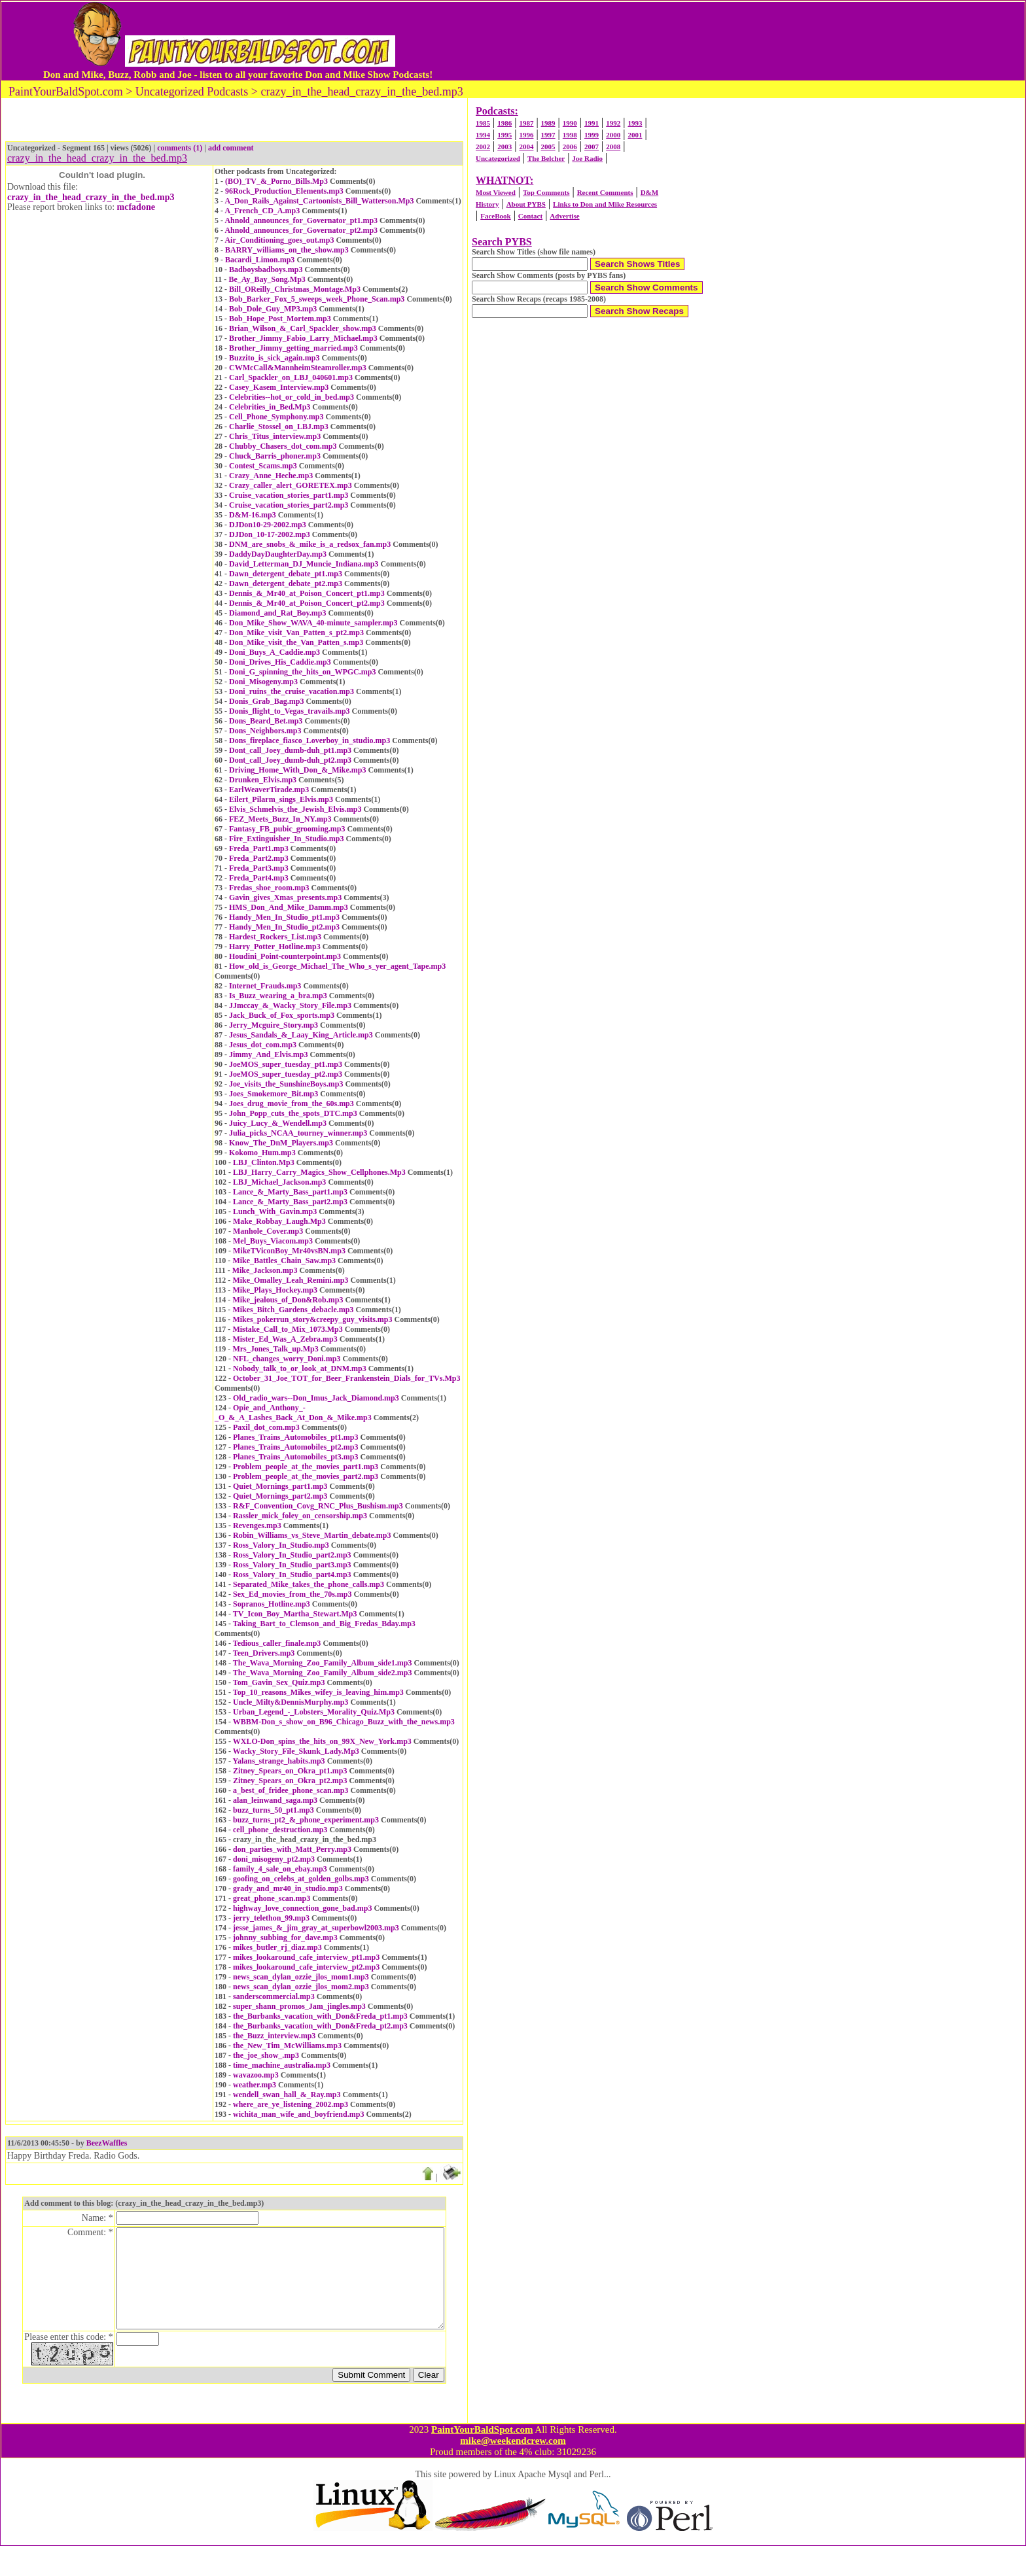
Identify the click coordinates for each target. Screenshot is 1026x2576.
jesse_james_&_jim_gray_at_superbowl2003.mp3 (316, 1927)
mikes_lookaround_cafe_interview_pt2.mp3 (306, 1967)
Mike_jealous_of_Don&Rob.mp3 (287, 1299)
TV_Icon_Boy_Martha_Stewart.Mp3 (295, 1613)
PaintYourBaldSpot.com (482, 2459)
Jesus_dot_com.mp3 (262, 1044)
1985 (483, 123)
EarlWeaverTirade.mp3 (269, 789)
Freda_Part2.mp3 (259, 858)
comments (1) (179, 147)
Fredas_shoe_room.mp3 (269, 887)
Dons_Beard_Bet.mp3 (265, 720)
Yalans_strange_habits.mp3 (279, 1761)
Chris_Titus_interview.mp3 (275, 436)
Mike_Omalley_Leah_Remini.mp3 (290, 1280)
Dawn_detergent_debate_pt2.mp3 (285, 583)
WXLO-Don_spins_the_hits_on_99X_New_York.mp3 (322, 1741)
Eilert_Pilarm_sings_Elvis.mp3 (281, 799)
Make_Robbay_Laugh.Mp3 (279, 1221)
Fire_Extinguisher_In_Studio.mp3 (286, 838)
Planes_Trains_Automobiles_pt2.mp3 (295, 1447)
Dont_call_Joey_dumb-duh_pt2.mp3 (290, 760)
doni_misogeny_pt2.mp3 (274, 1859)
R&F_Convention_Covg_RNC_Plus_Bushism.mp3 (318, 1505)
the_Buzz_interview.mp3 (274, 2035)
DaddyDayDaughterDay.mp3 (278, 554)
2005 (548, 146)
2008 (613, 146)
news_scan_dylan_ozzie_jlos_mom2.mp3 (301, 1986)
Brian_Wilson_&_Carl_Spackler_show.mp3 (302, 328)
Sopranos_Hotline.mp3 (271, 1604)
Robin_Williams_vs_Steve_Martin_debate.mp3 (312, 1535)
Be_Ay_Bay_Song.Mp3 (266, 279)
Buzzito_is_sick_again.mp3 (274, 357)
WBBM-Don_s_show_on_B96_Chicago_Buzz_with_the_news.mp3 (344, 1721)
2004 (526, 146)
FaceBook (495, 216)
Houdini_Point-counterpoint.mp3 (285, 956)
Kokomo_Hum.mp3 (262, 1152)
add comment (231, 147)
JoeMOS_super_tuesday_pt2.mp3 (285, 1074)
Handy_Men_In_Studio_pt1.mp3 (284, 917)
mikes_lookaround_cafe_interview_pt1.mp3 (306, 1957)
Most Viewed (496, 192)
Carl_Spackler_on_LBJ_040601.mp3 (291, 377)
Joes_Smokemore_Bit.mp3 (273, 1093)
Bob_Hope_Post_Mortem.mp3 (280, 318)
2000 (613, 135)
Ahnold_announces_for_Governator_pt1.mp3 (301, 220)
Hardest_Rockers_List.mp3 (275, 936)
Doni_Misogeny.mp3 (263, 681)
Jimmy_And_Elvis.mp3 (268, 1054)
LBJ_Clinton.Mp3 (263, 1162)
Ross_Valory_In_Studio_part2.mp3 (292, 1554)
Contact (530, 216)
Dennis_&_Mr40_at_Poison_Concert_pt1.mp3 (307, 593)
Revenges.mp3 (257, 1525)
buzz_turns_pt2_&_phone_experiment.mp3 (306, 1819)
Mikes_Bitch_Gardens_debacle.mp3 (292, 1309)
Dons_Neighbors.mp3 (265, 730)
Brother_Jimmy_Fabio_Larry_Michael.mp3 (303, 338)
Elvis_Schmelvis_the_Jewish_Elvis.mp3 (295, 809)
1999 (591, 135)
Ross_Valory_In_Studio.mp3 (281, 1545)
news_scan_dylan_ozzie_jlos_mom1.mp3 (301, 1976)
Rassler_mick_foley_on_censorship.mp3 (300, 1515)
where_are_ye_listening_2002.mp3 (290, 2104)
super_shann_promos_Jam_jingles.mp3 (299, 2006)
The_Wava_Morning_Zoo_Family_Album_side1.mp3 (322, 1662)
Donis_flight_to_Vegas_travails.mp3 (289, 711)
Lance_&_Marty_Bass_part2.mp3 (290, 1201)
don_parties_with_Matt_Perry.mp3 (292, 1849)
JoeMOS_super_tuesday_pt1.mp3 (285, 1064)
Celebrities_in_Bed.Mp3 (269, 406)
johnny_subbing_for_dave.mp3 (285, 1937)
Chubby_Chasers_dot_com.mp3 (282, 446)
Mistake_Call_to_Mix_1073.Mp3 (287, 1329)
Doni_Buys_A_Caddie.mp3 (274, 652)
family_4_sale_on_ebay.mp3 (280, 1868)
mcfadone (136, 207)
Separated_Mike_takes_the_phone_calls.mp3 (308, 1584)
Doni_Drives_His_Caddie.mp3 (280, 662)
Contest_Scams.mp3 (263, 465)
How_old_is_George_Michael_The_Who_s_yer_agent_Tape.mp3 (337, 966)
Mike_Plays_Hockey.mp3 (274, 1290)
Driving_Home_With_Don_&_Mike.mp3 (297, 770)
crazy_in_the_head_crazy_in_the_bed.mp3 (90, 197)
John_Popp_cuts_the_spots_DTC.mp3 (293, 1113)
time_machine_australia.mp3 (281, 2065)
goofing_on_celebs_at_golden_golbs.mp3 (301, 1878)
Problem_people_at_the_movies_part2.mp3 (305, 1476)
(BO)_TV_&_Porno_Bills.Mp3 (276, 181)
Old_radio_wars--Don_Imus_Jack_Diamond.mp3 (316, 1397)
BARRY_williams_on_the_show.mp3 (287, 249)
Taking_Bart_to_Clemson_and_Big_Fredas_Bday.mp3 (324, 1623)
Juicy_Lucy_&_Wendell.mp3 (278, 1123)
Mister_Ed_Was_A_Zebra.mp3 (284, 1339)
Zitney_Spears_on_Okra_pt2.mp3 (290, 1780)
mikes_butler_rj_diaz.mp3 (277, 1947)
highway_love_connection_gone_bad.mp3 (302, 1908)
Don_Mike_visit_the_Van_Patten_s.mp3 (296, 642)
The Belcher (546, 158)
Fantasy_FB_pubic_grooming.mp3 (287, 828)
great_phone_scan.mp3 (271, 1898)
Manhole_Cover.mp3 (268, 1231)
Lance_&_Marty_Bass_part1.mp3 (290, 1191)
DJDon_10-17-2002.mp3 (269, 534)
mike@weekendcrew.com (513, 2470)
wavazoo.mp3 (256, 2075)
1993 (635, 123)
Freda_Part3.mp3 (259, 868)
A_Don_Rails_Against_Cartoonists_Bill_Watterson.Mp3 (319, 200)
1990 (570, 123)
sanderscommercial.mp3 (274, 1996)
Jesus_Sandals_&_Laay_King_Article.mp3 (301, 1034)
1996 (526, 135)
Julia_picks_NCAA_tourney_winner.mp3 (298, 1133)
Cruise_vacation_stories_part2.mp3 (288, 505)
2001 (635, 135)
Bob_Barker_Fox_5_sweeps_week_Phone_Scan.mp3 (316, 299)
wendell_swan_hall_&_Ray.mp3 (286, 2094)
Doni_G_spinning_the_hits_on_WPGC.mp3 (302, 671)
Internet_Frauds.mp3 (265, 985)
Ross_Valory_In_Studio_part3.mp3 (292, 1564)
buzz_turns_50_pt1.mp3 (273, 1810)
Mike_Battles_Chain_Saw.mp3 (284, 1260)
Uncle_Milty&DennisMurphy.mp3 (290, 1702)
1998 (570, 135)
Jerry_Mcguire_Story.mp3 (273, 1025)
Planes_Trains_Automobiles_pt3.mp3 (295, 1456)
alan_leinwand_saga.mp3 (275, 1800)
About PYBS (526, 204)
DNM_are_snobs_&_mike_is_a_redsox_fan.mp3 (310, 544)
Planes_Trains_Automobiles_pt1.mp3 (295, 1437)
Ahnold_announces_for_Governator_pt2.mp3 (301, 230)
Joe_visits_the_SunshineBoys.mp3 (286, 1083)
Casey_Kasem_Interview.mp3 (278, 387)
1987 (526, 123)
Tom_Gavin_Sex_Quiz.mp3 (279, 1682)
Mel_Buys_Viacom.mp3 (273, 1240)
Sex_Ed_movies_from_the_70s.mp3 (292, 1594)
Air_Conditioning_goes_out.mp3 (279, 240)
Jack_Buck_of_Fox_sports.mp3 (281, 1015)
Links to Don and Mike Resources (605, 204)
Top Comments (546, 192)
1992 (613, 123)
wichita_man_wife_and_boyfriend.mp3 (298, 2114)
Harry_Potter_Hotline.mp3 (275, 946)
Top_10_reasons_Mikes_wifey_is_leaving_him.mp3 (318, 1692)
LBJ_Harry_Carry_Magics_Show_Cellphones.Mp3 (319, 1172)
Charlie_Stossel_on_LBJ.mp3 (278, 426)
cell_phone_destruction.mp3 (280, 1829)
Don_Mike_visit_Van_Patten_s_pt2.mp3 (296, 632)
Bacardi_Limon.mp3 (259, 259)
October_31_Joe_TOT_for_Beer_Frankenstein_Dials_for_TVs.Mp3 (346, 1378)
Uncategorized (498, 158)
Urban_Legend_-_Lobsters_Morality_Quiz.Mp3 (314, 1711)
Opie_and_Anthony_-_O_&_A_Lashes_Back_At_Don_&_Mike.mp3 (293, 1412)
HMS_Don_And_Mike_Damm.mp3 (288, 907)
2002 (483, 146)
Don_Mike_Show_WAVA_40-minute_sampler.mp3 (313, 622)
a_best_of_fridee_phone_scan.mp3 (290, 1790)
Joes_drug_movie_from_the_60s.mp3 (291, 1103)
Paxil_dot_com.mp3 (266, 1427)
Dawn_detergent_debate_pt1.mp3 (285, 573)
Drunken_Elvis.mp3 (262, 779)
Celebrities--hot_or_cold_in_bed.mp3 (291, 397)
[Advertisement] (705, 41)
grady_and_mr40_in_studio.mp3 (288, 1888)
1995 (504, 135)
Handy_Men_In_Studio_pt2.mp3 (284, 926)
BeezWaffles (107, 2143)
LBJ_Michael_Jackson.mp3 (279, 1182)
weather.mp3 (254, 2084)
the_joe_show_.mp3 (266, 2055)
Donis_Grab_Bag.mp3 (266, 701)
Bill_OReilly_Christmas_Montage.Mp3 (295, 289)
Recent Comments (605, 192)
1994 (483, 135)
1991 (591, 123)
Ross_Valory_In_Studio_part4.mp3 (292, 1574)
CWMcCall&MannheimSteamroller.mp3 (297, 367)
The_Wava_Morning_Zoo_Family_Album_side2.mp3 (322, 1672)
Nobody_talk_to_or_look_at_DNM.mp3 (299, 1368)
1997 (548, 135)
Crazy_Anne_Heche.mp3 (271, 475)
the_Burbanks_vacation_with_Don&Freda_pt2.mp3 (320, 2025)
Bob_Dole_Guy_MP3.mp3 (273, 308)
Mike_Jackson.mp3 (265, 1270)
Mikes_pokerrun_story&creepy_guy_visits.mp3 (312, 1319)
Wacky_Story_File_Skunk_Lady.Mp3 (296, 1751)
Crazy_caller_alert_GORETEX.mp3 (290, 485)
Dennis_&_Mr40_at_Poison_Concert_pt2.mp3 (307, 603)
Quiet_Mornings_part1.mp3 (280, 1486)
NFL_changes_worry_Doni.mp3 (286, 1358)
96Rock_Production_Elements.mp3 (284, 191)
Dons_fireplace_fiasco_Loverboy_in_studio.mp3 (309, 740)
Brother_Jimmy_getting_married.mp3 (293, 348)
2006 (570, 146)
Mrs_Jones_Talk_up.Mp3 (275, 1348)
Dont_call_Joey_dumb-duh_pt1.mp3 (290, 750)
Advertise (564, 216)
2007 (591, 146)
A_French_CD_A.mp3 (262, 210)
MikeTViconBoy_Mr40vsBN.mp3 (289, 1250)
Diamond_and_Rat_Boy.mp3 (277, 613)
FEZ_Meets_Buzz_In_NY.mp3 (280, 819)
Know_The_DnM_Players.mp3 (281, 1142)
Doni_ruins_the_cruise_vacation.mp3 (291, 691)
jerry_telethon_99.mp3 (271, 1918)
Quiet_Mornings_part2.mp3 (280, 1496)
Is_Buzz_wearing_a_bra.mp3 (278, 995)
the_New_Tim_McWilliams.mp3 (287, 2045)
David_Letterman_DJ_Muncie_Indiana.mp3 (303, 563)
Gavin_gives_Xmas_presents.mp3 (285, 897)
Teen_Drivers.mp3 (264, 1653)
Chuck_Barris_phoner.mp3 (275, 456)
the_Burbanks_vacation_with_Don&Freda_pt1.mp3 (320, 2016)
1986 (504, 123)
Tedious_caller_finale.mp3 (277, 1643)
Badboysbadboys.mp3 (265, 269)
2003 (504, 146)
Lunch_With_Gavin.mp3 (275, 1211)
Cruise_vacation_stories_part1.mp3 (288, 495)
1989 (548, 123)
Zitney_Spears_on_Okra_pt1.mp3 (290, 1770)
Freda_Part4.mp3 (259, 877)
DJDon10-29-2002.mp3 (267, 524)
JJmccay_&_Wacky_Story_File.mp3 (290, 1005)
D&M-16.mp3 (252, 514)
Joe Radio (587, 158)
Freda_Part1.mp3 (259, 848)
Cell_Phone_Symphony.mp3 (276, 416)
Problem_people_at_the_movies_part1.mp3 (305, 1466)
